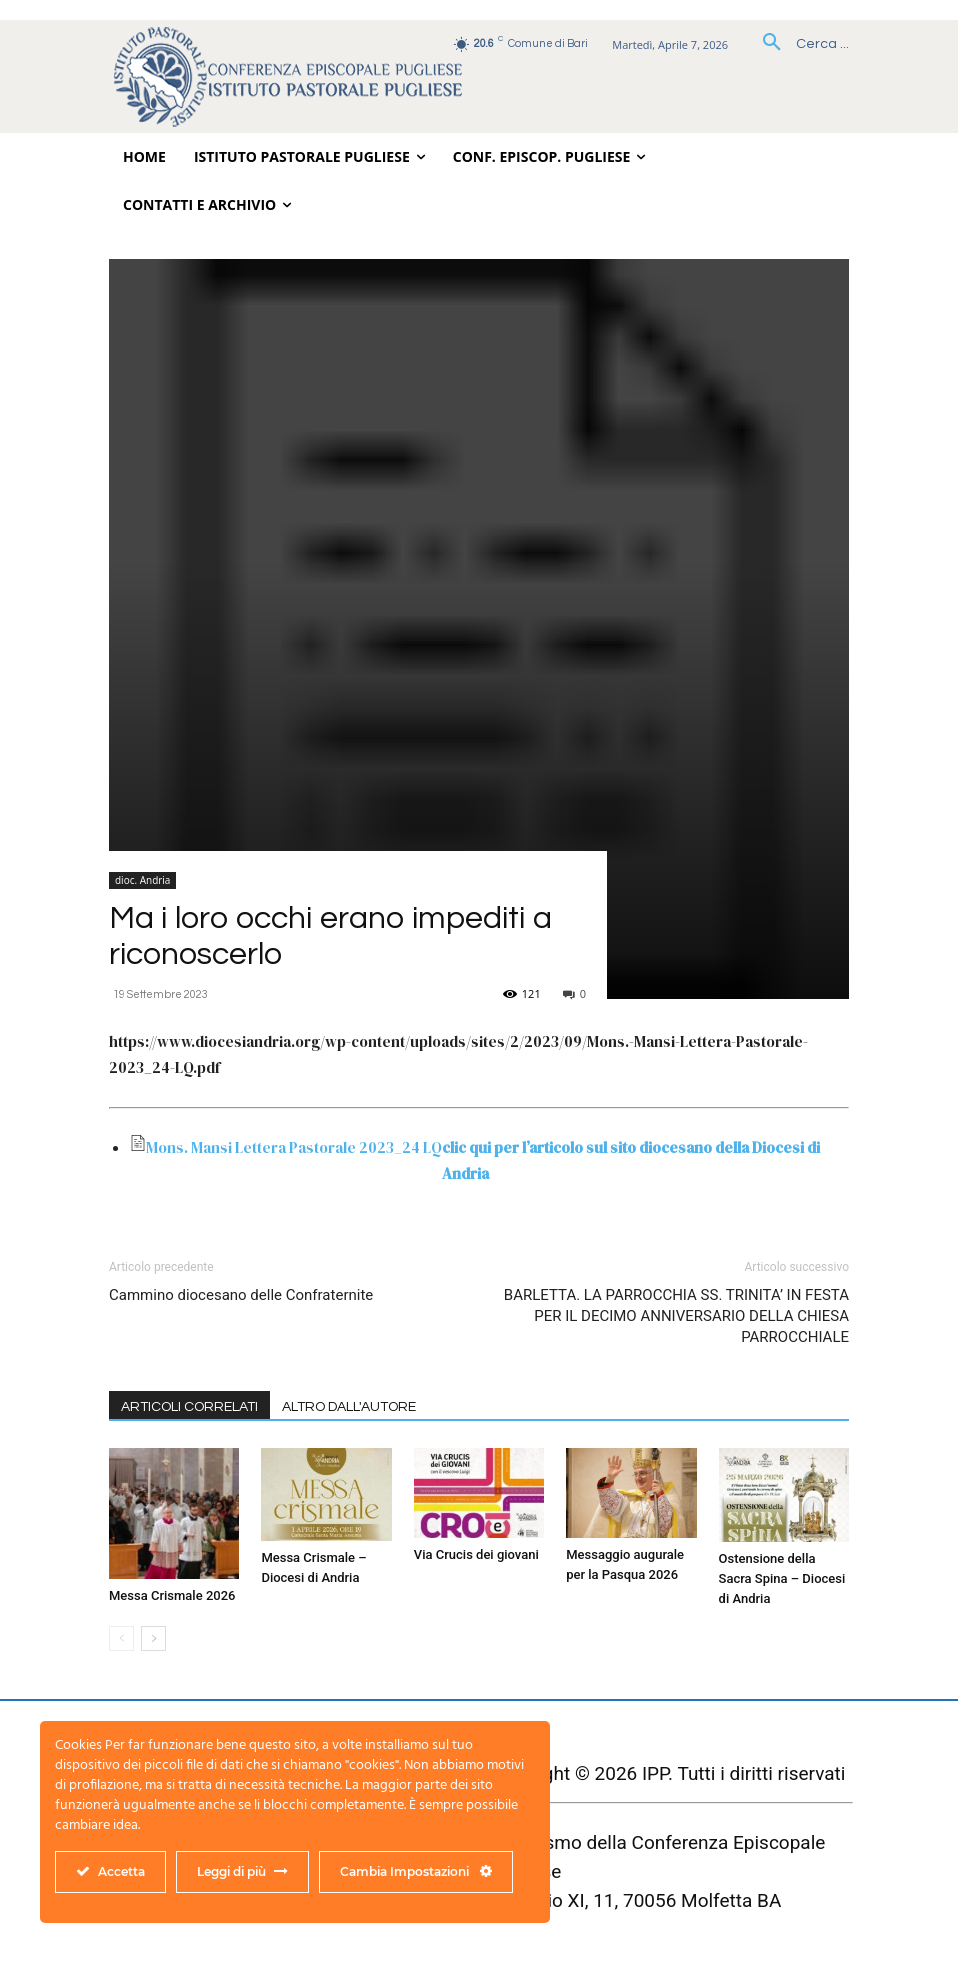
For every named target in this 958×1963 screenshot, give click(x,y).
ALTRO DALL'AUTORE (349, 1407)
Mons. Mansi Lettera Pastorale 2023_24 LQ (294, 1147)
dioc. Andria (142, 880)
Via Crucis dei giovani (476, 1554)
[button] (798, 44)
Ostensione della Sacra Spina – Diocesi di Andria (782, 1578)
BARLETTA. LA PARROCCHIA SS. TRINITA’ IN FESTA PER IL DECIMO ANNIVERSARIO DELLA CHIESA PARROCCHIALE (676, 1316)
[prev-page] (121, 1638)
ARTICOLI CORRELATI (189, 1407)
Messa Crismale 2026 (172, 1595)
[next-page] (153, 1638)
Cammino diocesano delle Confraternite (241, 1295)
